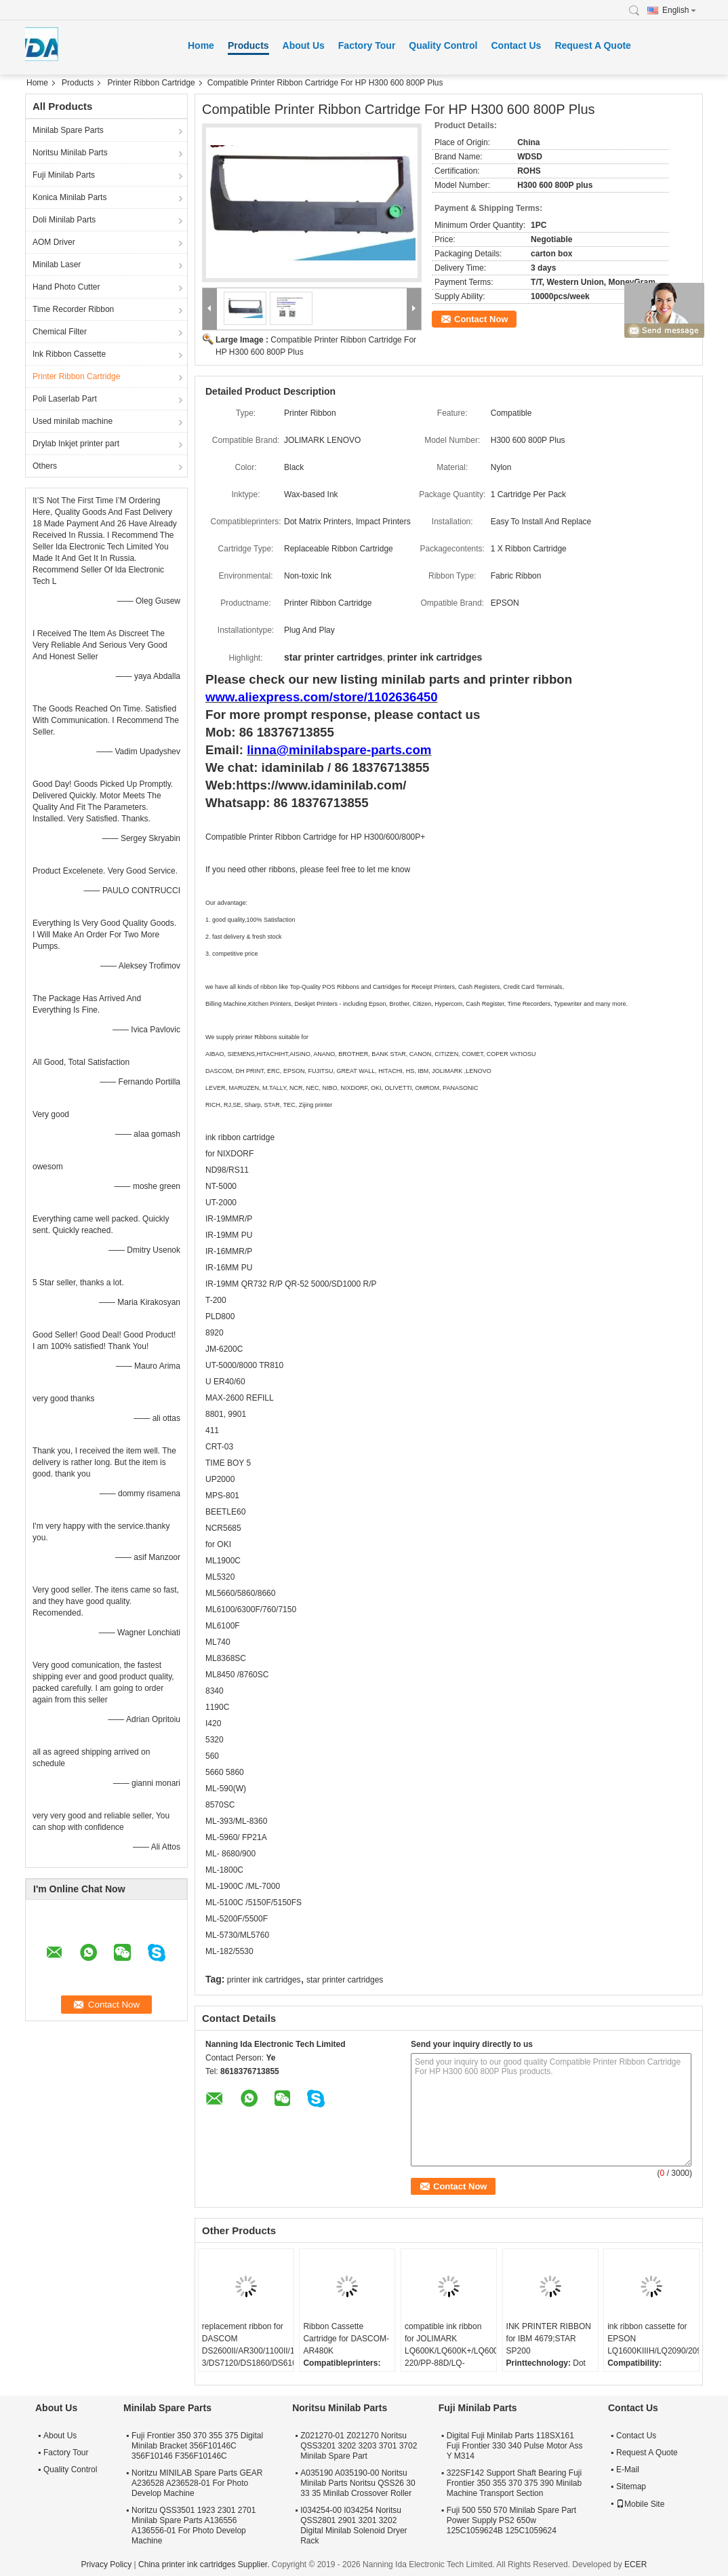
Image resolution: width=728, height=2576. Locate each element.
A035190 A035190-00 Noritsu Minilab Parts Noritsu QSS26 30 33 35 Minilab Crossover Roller (357, 2483)
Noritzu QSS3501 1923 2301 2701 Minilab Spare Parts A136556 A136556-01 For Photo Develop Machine (194, 2525)
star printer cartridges (344, 1980)
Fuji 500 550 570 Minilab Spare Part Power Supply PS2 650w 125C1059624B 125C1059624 (511, 2520)
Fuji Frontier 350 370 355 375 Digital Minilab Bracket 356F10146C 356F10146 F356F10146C (197, 2446)
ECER (635, 2564)
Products (248, 45)
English (679, 10)
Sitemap (631, 2486)
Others (45, 466)
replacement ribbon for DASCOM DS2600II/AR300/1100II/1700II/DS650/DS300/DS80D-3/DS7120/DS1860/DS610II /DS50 (248, 2351)
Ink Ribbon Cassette (69, 354)
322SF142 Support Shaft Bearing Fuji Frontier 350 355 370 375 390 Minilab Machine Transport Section (514, 2483)
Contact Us (516, 45)
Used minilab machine (73, 421)
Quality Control (443, 45)
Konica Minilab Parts (69, 197)
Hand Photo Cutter (66, 287)
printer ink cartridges (264, 1980)
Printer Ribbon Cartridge (151, 82)
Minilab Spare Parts (68, 130)
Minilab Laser (57, 264)
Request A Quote (592, 45)
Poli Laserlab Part (65, 399)
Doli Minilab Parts (64, 220)
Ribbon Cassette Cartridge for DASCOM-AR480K (346, 2339)
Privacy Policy (106, 2564)
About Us (304, 45)
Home (201, 45)
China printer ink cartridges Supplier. (205, 2564)
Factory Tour (367, 45)
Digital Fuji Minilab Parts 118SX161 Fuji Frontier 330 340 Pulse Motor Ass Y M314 (515, 2446)
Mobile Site (640, 2504)
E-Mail (627, 2469)
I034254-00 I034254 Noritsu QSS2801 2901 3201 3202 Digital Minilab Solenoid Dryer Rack (353, 2525)
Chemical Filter (60, 331)
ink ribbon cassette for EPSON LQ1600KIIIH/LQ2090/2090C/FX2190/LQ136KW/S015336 (653, 2339)
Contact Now (481, 319)
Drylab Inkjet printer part (76, 443)
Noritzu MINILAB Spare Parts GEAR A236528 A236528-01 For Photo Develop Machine (197, 2483)
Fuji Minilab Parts (64, 175)
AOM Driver (54, 242)
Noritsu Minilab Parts (70, 152)
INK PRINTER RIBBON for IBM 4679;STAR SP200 (548, 2339)
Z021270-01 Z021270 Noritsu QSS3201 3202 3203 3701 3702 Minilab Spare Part (358, 2446)
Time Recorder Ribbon (73, 309)
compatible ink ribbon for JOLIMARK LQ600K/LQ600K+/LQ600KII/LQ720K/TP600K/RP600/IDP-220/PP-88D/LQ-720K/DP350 (450, 2351)
